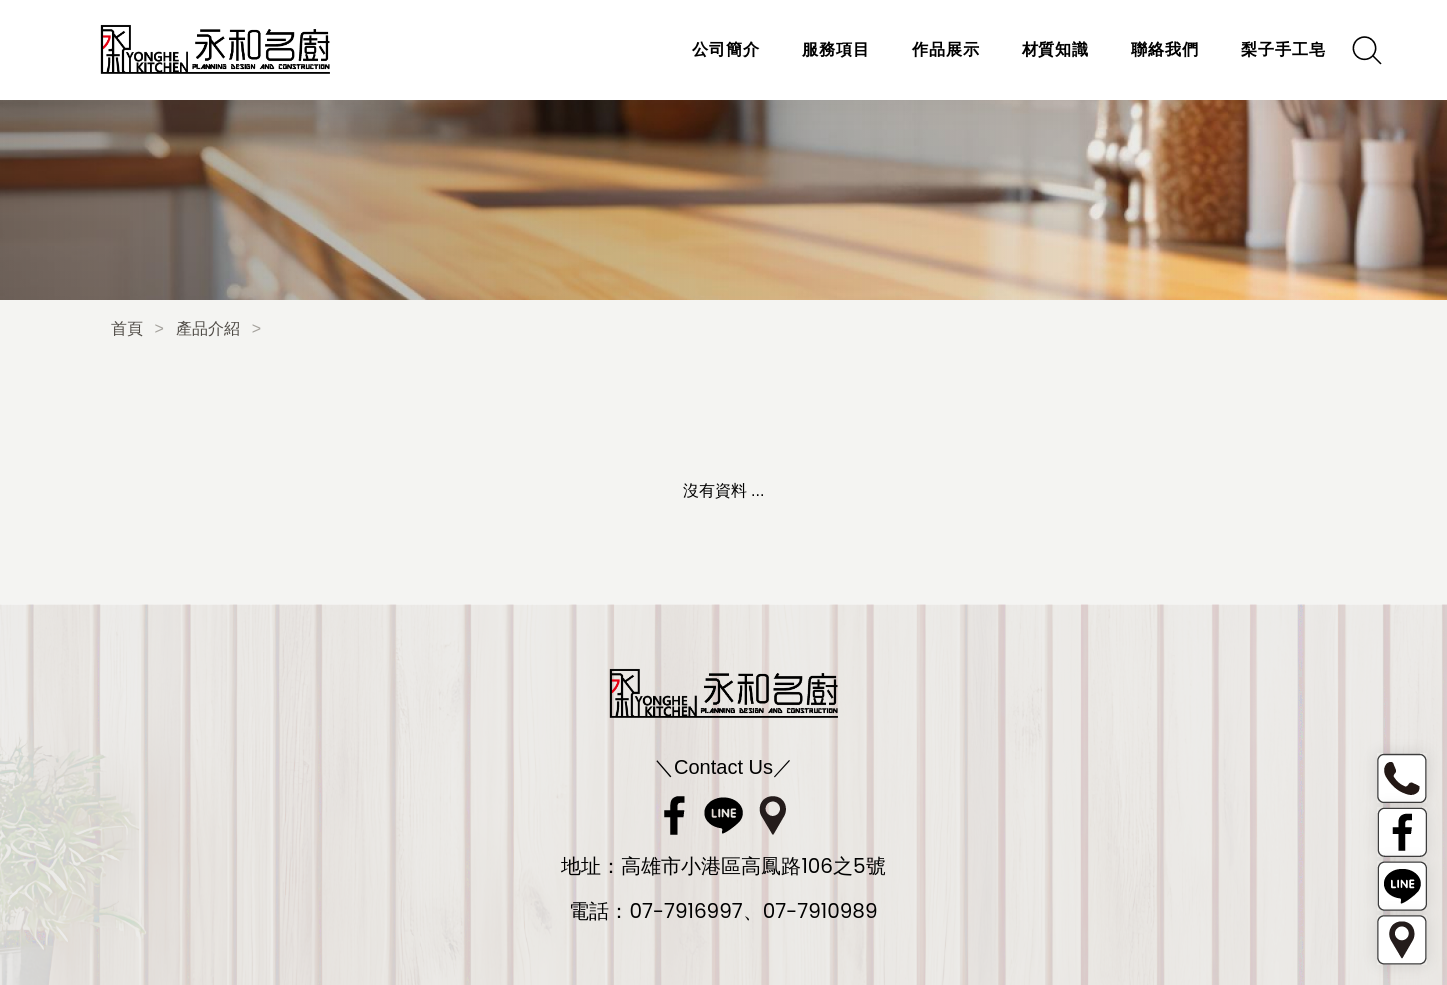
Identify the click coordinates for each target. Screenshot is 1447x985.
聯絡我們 (1165, 49)
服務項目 (836, 49)
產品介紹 (208, 328)
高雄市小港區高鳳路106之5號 (753, 866)
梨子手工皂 (1283, 49)
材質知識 (1056, 49)
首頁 (127, 328)
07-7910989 (820, 911)
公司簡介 (726, 49)
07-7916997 (685, 911)
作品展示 (946, 49)
